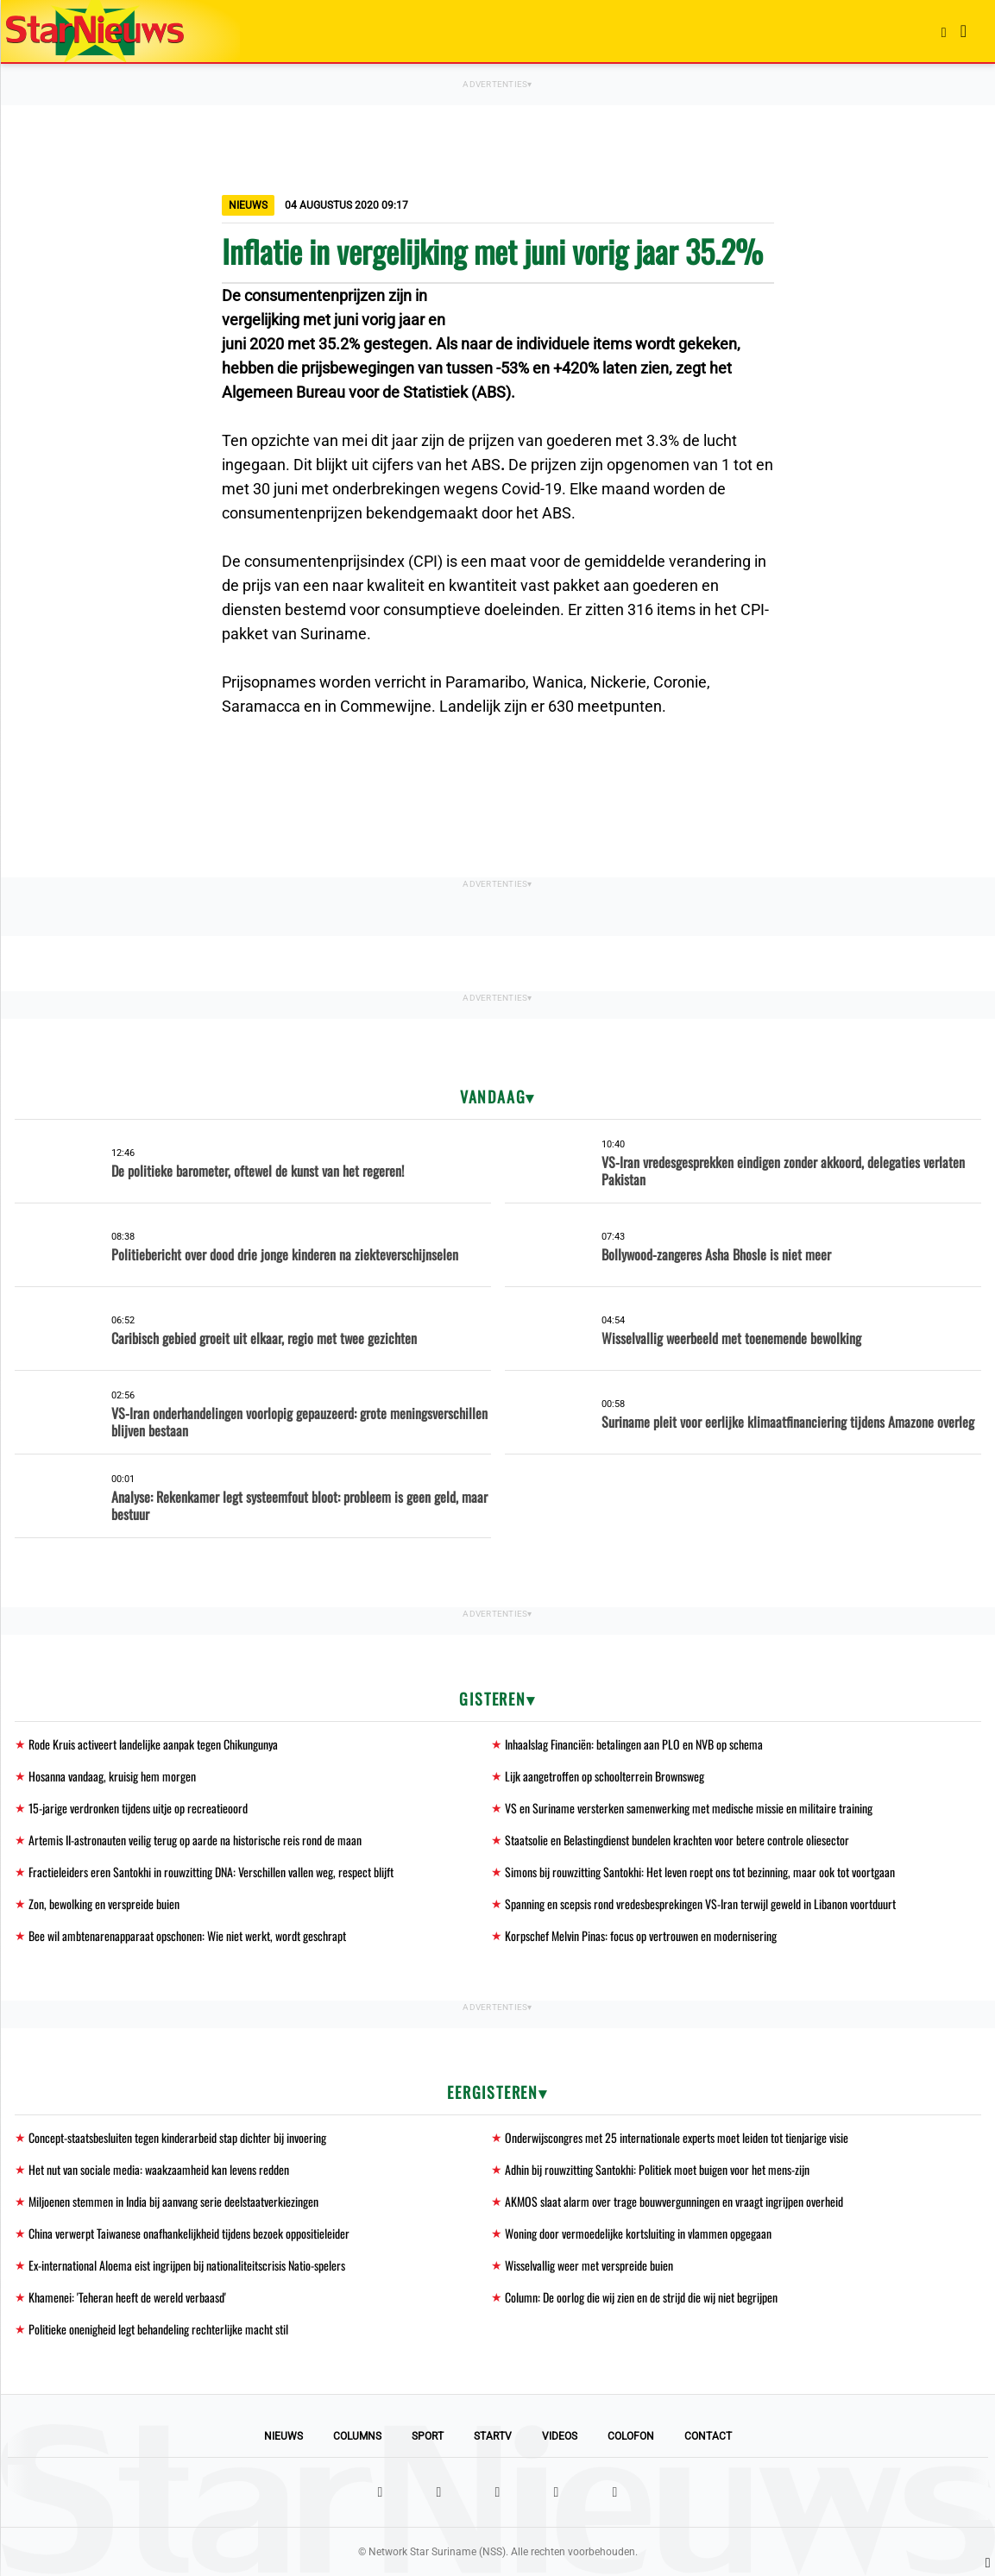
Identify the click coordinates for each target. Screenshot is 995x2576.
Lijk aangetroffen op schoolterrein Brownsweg (604, 1776)
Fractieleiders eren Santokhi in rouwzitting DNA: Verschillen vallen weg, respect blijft (211, 1872)
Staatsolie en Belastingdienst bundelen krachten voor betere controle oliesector (677, 1840)
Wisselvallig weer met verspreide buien (589, 2265)
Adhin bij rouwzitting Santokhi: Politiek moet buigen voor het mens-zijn (657, 2169)
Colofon (631, 2436)
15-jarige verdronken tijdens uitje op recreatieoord (138, 1808)
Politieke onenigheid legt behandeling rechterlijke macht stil (158, 2329)
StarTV (493, 2436)
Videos (559, 2436)
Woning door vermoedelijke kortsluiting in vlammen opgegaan (638, 2233)
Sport (428, 2436)
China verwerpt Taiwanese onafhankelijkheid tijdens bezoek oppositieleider (189, 2233)
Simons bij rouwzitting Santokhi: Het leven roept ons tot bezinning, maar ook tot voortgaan (700, 1872)
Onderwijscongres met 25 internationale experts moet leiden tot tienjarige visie (676, 2137)
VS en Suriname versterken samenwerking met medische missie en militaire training (688, 1808)
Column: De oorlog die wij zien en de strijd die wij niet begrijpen (641, 2297)
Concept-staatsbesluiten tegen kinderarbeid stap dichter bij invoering (177, 2137)
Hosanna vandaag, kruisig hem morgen (112, 1776)
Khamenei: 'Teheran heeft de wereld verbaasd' (127, 2297)
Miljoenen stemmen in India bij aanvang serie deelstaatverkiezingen (173, 2201)
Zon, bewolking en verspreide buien (103, 1903)
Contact (708, 2436)
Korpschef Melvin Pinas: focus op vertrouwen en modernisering (641, 1935)
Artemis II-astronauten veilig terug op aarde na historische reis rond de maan (195, 1840)
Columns (357, 2436)
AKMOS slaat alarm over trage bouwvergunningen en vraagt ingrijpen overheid (674, 2201)
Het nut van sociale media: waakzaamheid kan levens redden (158, 2169)
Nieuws (283, 2436)
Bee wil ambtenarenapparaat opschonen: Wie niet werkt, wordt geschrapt (187, 1935)
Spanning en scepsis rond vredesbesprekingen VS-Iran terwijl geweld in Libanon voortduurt (700, 1903)
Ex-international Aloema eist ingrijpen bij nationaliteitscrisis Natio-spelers (186, 2265)
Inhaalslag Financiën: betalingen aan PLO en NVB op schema (634, 1744)
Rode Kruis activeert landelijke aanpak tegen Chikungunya (153, 1744)
